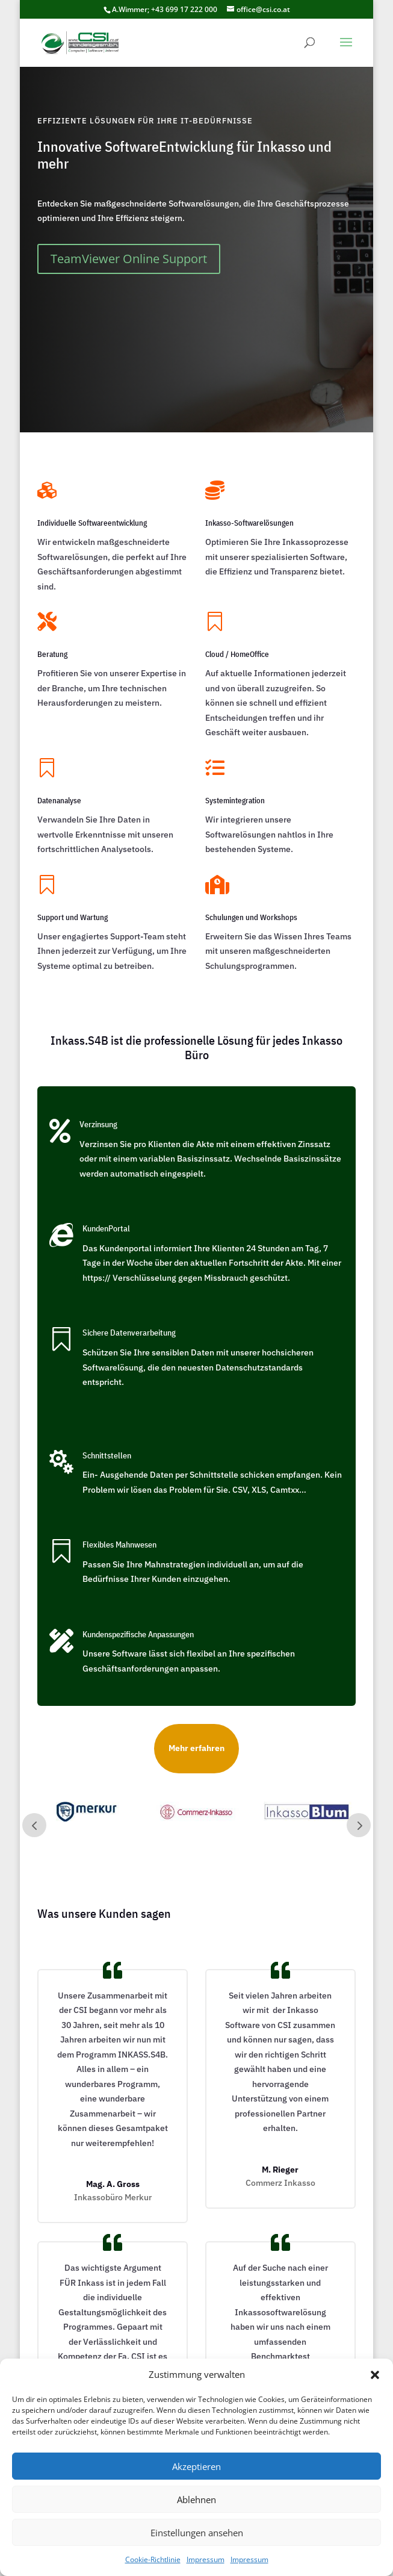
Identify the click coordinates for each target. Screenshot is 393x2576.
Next (359, 1825)
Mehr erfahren (196, 1748)
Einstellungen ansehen (196, 2533)
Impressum (205, 2559)
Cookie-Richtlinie (153, 2559)
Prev (34, 1825)
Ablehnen (196, 2500)
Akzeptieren (196, 2466)
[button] (375, 2375)
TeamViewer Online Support (129, 258)
